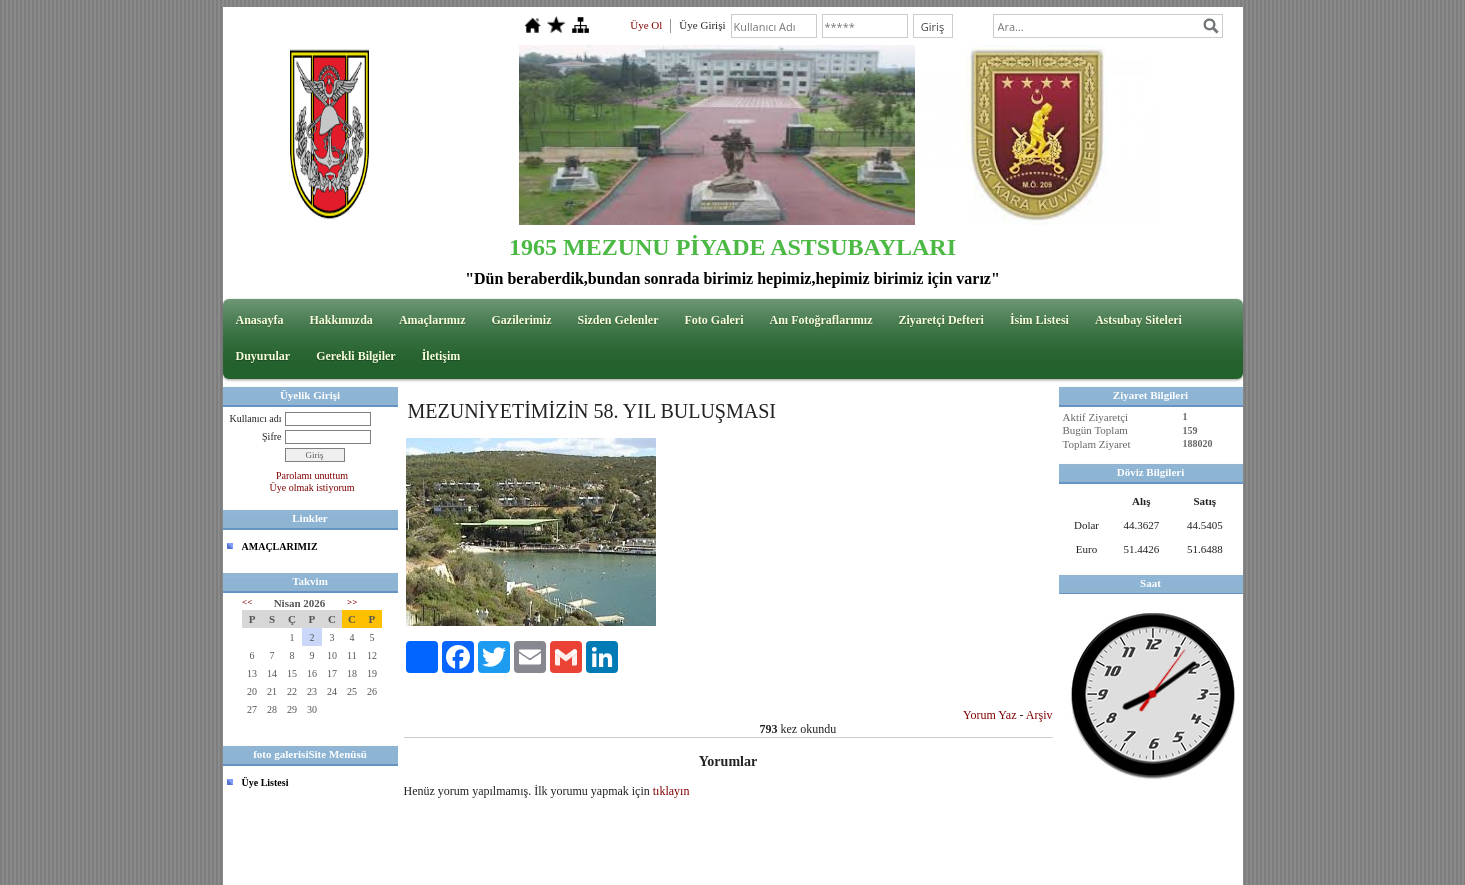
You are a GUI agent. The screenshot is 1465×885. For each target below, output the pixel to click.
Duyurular (263, 356)
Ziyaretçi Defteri (940, 320)
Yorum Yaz (989, 715)
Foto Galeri (714, 320)
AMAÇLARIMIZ (280, 546)
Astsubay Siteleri (1138, 320)
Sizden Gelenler (618, 320)
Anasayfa (260, 320)
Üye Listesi (265, 782)
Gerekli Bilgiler (355, 356)
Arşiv (1039, 715)
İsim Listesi (1039, 320)
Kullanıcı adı (256, 418)
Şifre (271, 436)
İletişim (441, 356)
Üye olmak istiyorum (312, 487)
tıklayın (671, 791)
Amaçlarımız (432, 320)
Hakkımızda (341, 320)
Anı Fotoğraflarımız (820, 320)
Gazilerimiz (522, 320)
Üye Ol (646, 25)
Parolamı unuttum (312, 475)
